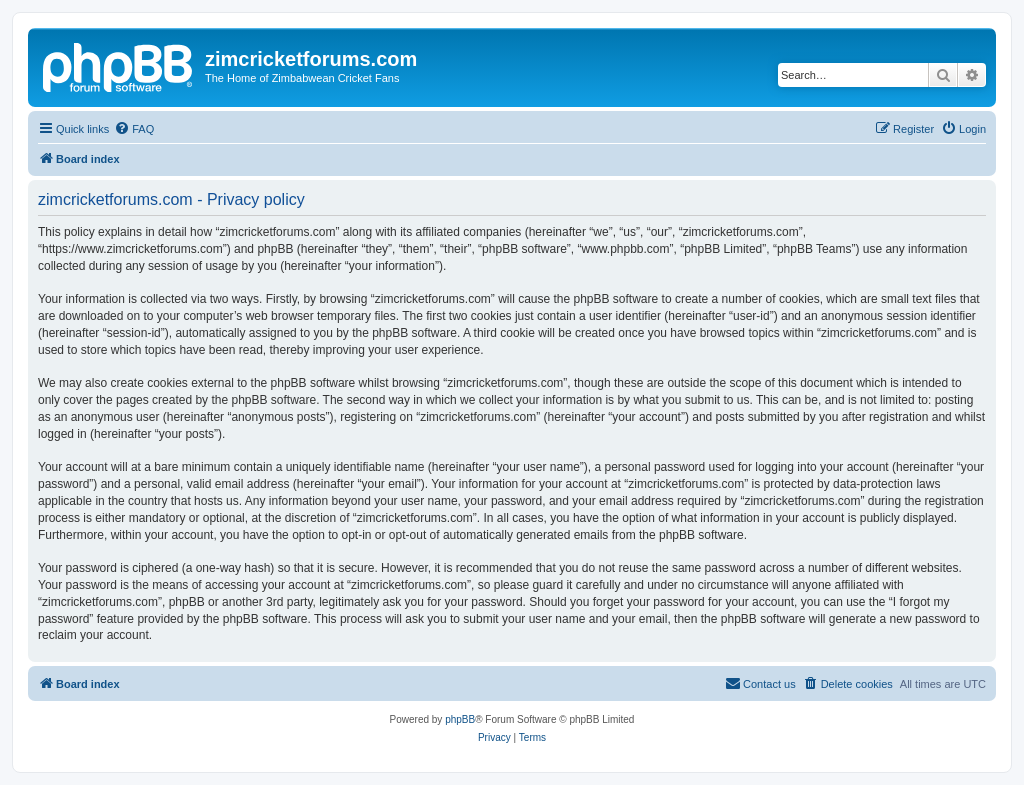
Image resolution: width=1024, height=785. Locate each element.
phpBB (460, 719)
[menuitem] (134, 129)
